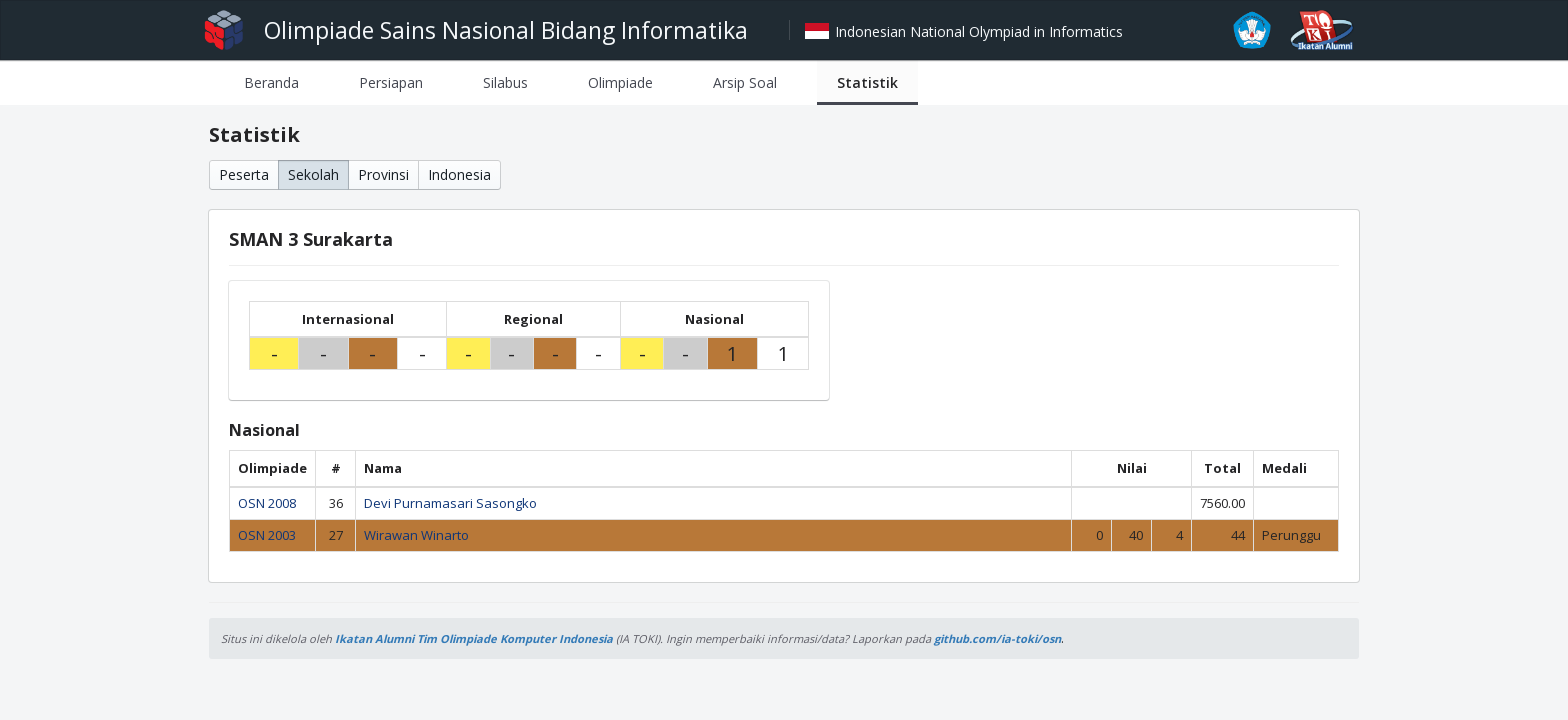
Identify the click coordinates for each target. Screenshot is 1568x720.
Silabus (505, 82)
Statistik (867, 82)
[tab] (271, 82)
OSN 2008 (267, 503)
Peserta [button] (244, 174)
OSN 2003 (267, 535)
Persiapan (391, 82)
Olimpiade (620, 82)
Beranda (271, 82)
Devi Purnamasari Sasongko (450, 503)
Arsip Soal (745, 82)
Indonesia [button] (459, 174)
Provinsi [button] (383, 174)
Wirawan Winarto (416, 535)
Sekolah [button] (313, 174)
